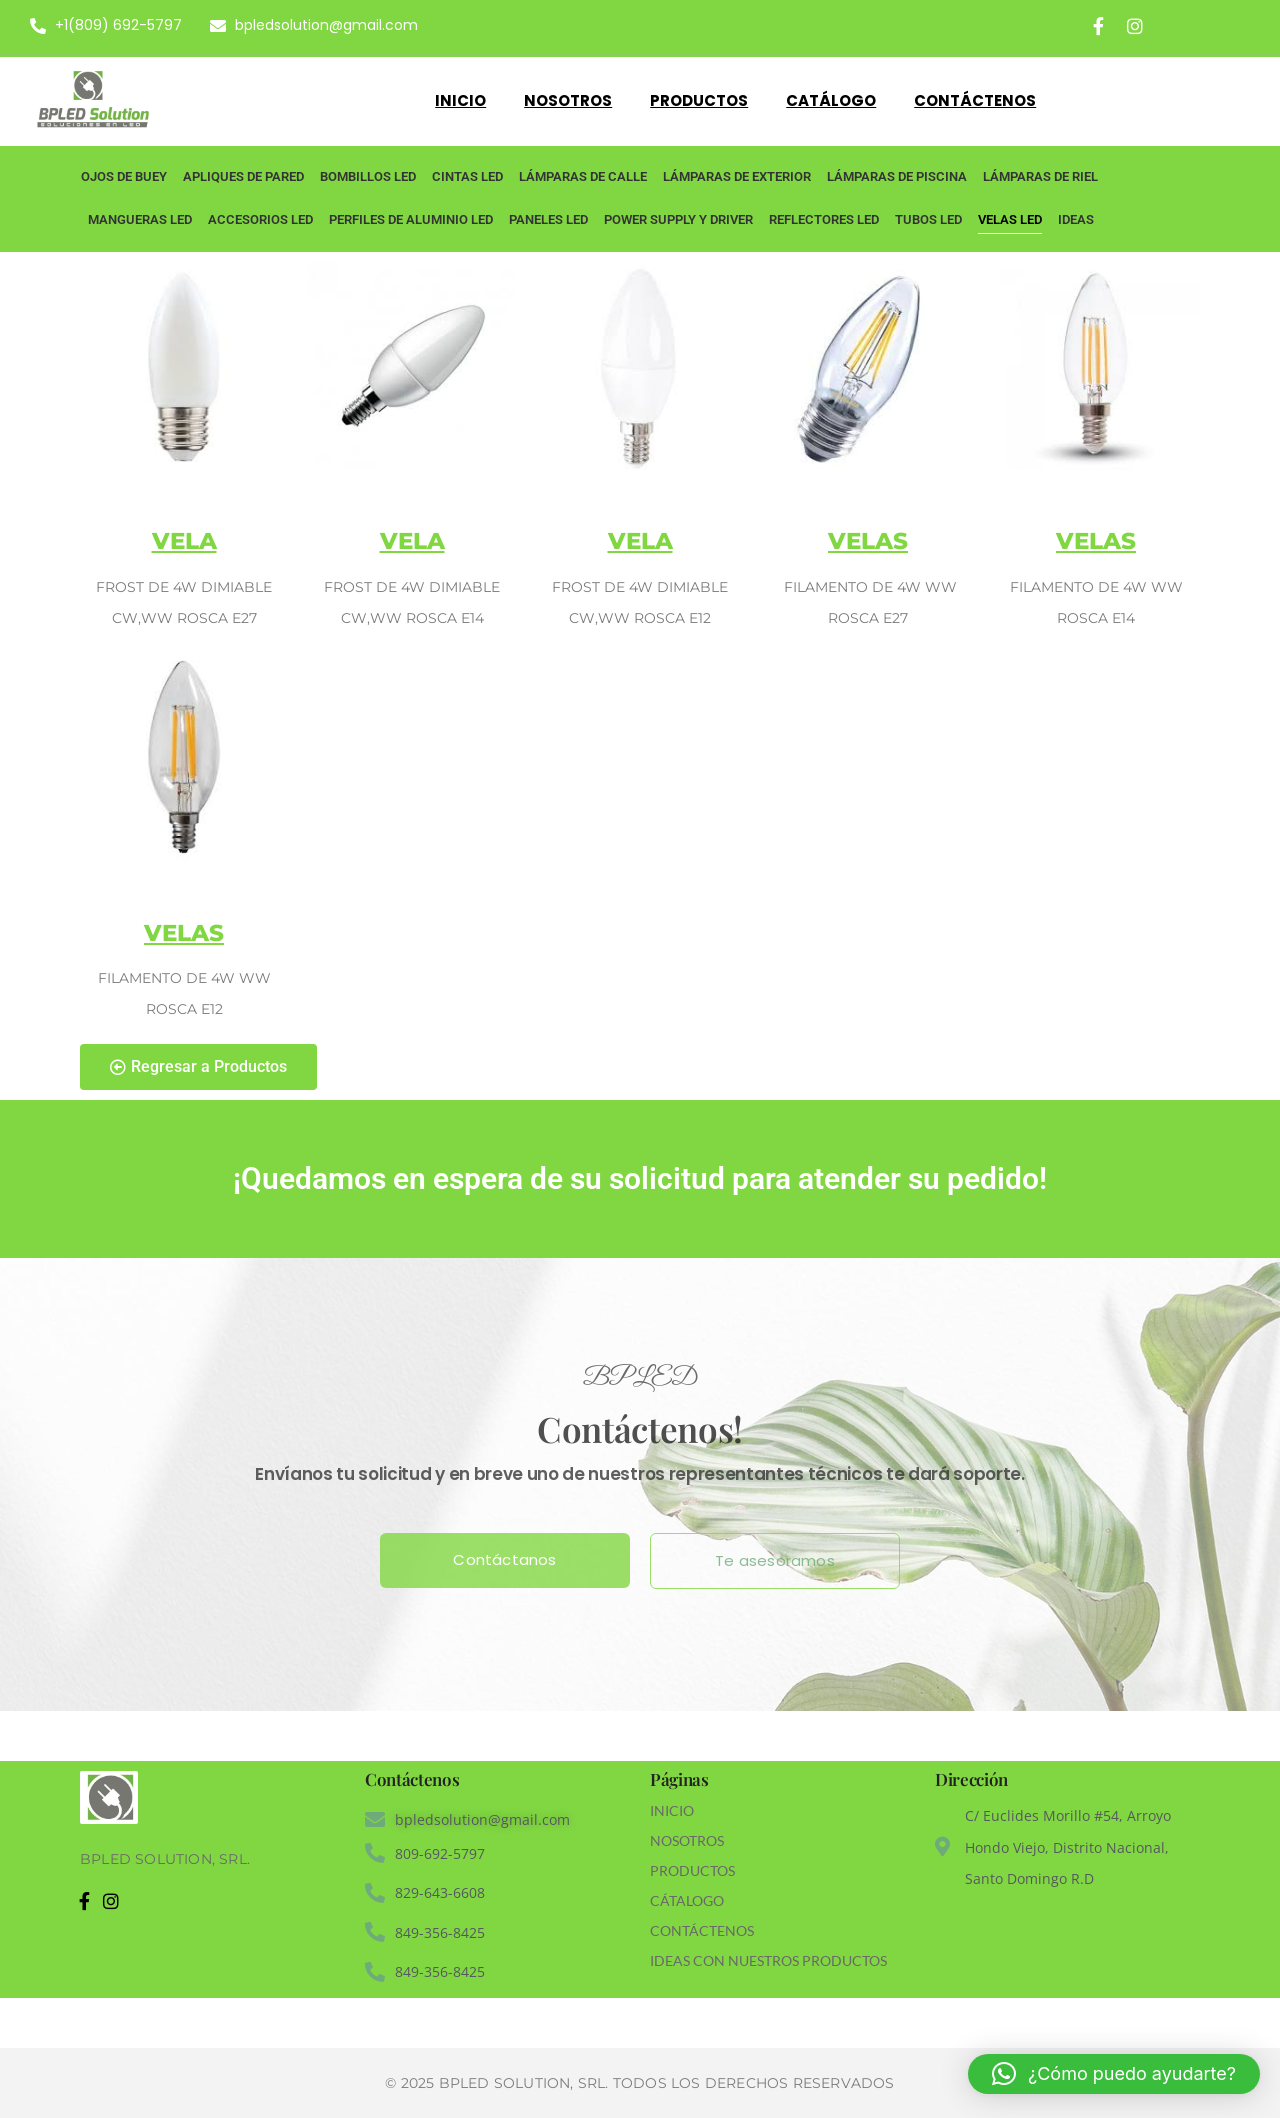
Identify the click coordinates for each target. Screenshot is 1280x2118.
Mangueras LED (140, 219)
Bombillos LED (368, 176)
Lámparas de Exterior (737, 176)
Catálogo (831, 100)
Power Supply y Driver (678, 219)
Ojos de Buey (124, 176)
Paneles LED (548, 219)
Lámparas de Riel (1040, 176)
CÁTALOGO (687, 1900)
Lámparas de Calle (583, 176)
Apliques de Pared (243, 176)
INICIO (672, 1810)
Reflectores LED (824, 219)
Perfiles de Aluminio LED (411, 219)
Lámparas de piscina (897, 176)
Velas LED (1010, 219)
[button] (1114, 2074)
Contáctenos (975, 100)
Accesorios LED (260, 219)
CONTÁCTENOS (702, 1930)
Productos (699, 100)
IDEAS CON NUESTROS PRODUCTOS (768, 1960)
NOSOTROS (687, 1840)
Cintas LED (467, 176)
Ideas (1076, 219)
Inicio (460, 100)
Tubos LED (928, 219)
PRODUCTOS (692, 1870)
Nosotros (568, 100)
